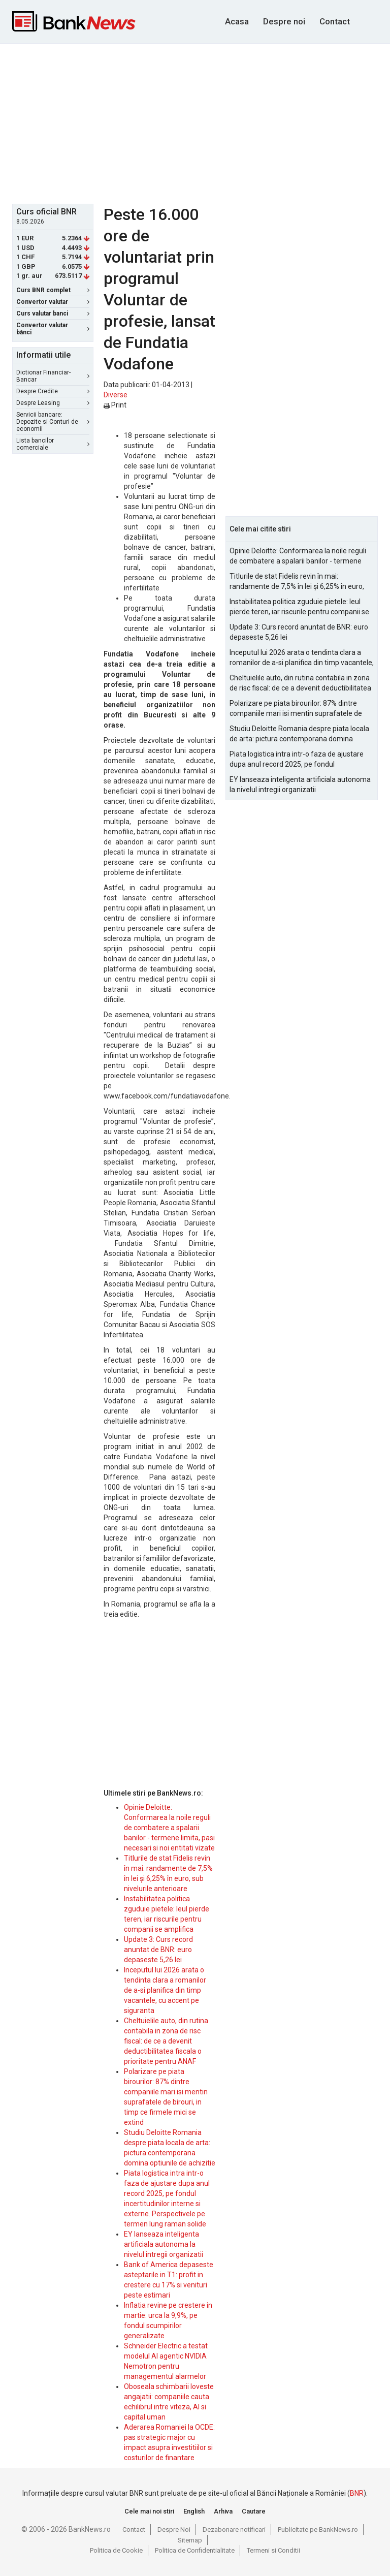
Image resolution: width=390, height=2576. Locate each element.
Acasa (237, 21)
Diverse (115, 395)
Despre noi (284, 21)
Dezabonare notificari (234, 2529)
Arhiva (223, 2511)
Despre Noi (173, 2529)
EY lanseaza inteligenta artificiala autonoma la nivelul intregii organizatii (163, 2244)
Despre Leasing (52, 402)
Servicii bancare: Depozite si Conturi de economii (52, 421)
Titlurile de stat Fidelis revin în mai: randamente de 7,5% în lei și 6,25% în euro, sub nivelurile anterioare (297, 581)
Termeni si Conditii (273, 2550)
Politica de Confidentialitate (195, 2550)
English (194, 2511)
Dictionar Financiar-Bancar (52, 376)
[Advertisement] (201, 122)
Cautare (254, 2511)
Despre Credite (52, 391)
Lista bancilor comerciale (52, 444)
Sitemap (190, 2540)
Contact (334, 21)
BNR (357, 2493)
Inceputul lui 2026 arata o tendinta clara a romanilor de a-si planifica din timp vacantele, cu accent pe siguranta (165, 1990)
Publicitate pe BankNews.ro (318, 2529)
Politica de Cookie (116, 2550)
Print (115, 405)
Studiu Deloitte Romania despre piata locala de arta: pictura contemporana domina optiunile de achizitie (299, 734)
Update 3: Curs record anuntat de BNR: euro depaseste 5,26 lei (158, 1949)
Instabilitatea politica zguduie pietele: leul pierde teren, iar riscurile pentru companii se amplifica (299, 607)
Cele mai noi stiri (149, 2511)
